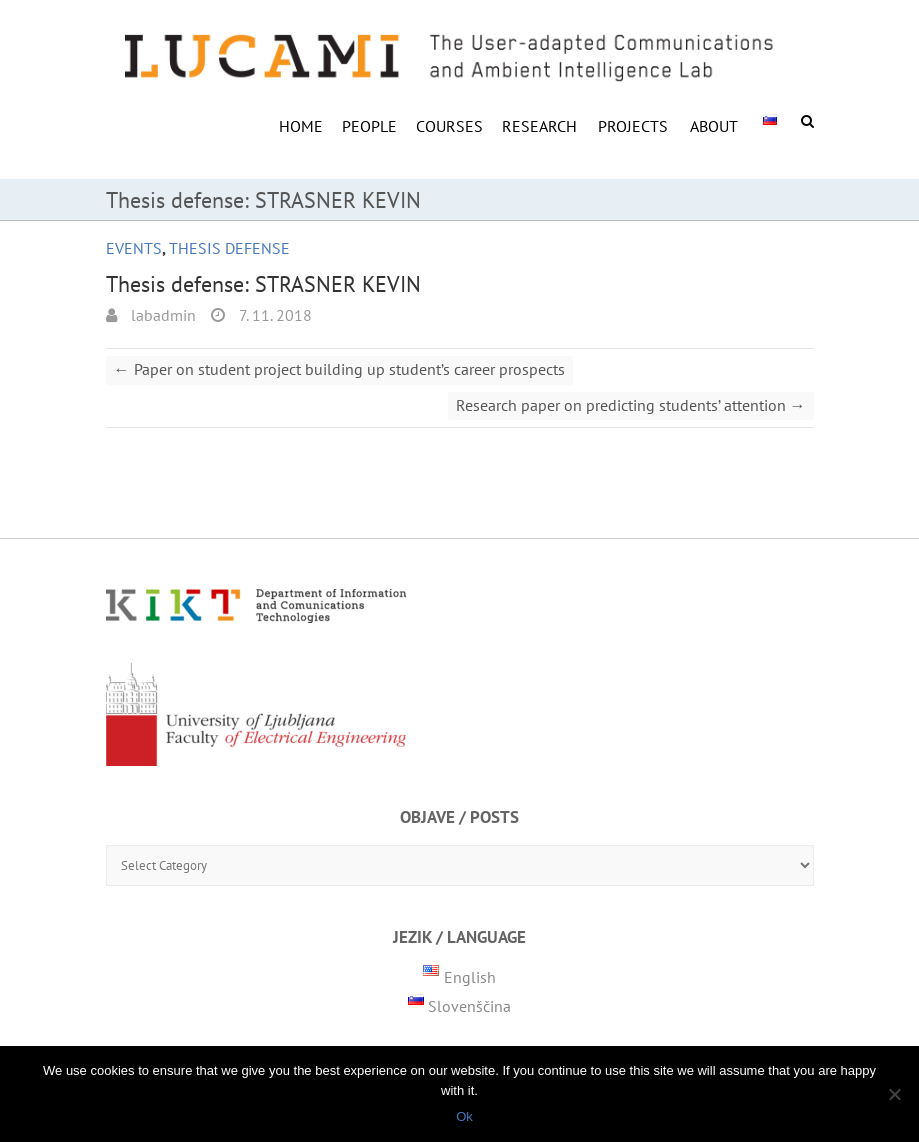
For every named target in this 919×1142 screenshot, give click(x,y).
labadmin (161, 315)
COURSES (449, 126)
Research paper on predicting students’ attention (631, 405)
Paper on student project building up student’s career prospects (339, 369)
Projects (633, 126)
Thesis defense (229, 248)
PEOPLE (369, 126)
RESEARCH (539, 126)
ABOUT (714, 126)
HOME (301, 126)
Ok (464, 1116)
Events (134, 248)
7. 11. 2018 (273, 315)
